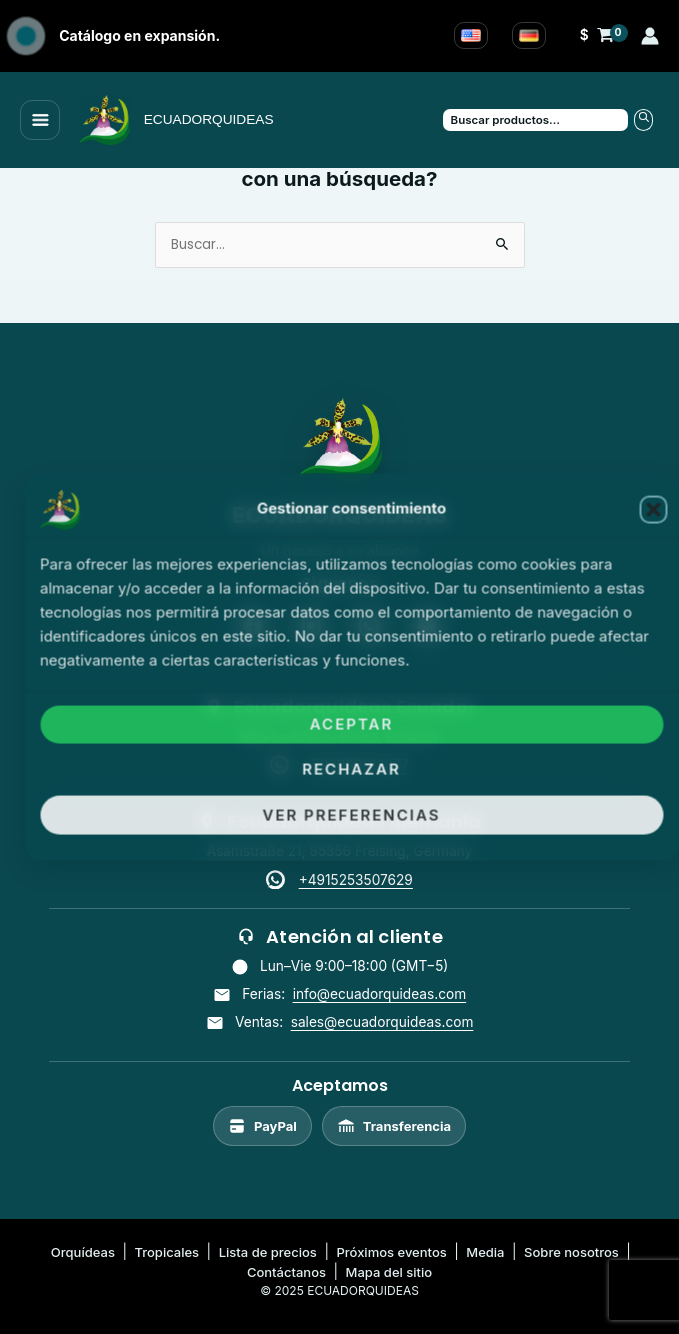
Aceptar (351, 724)
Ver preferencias (352, 814)
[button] (653, 510)
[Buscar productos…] (536, 120)
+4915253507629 (356, 880)
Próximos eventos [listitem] (391, 1252)
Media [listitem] (485, 1252)
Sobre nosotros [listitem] (571, 1252)
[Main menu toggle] (40, 120)
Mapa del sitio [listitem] (389, 1272)
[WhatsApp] (278, 881)
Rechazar (351, 769)
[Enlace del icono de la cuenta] (650, 36)
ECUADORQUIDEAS (209, 119)
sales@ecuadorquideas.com (382, 1022)
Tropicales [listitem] (166, 1252)
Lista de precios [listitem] (268, 1252)
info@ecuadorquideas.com (380, 994)
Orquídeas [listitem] (83, 1252)
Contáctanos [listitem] (286, 1272)
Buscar (643, 120)
